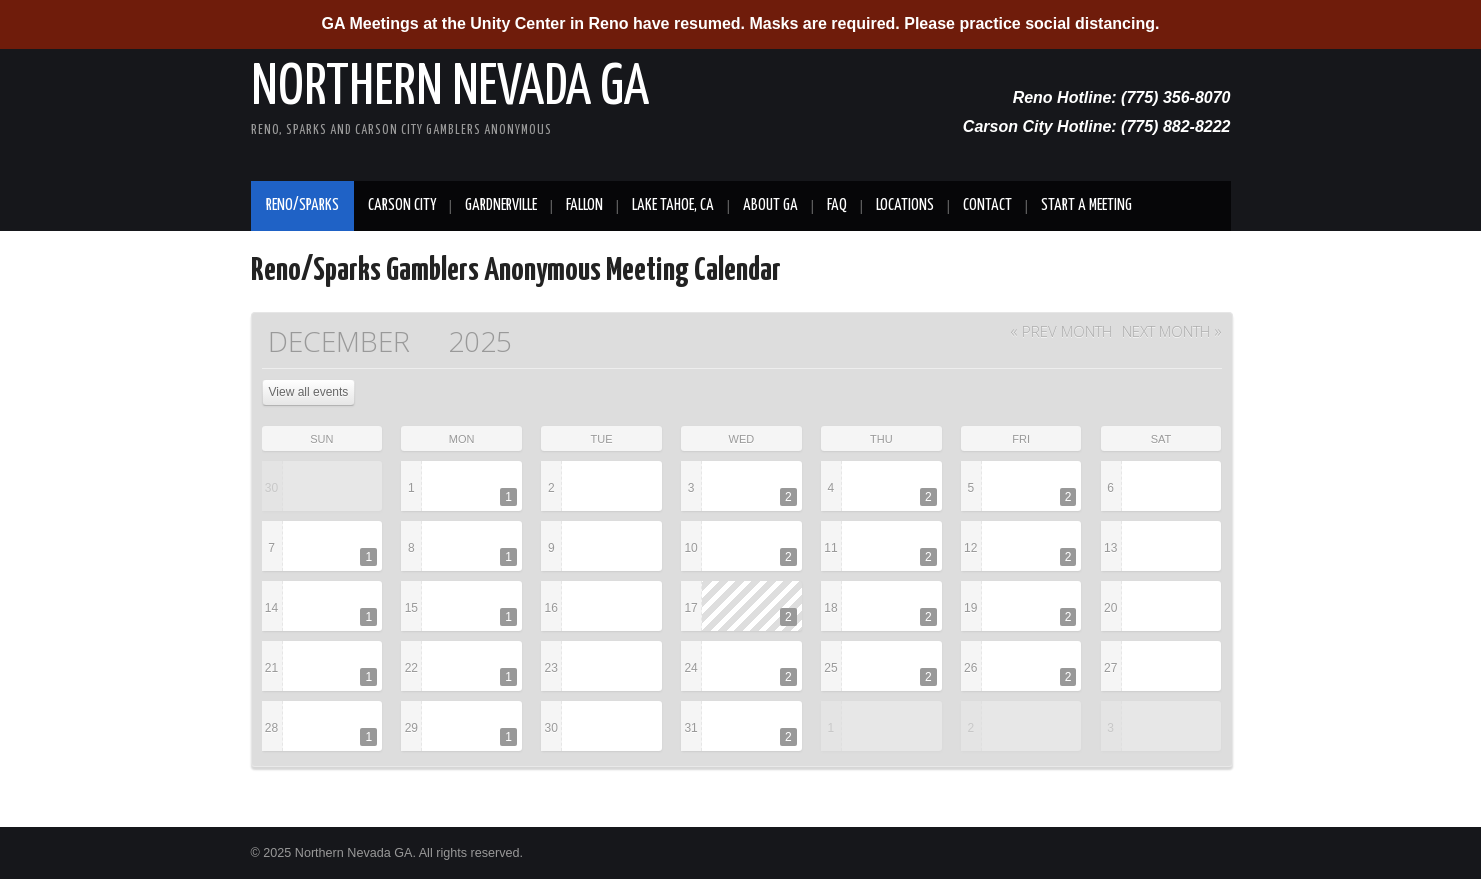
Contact (987, 205)
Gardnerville (501, 205)
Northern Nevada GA (450, 88)
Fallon (584, 205)
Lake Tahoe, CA (673, 205)
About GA (770, 205)
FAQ (837, 205)
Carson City (402, 205)
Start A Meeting (1086, 205)
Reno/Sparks (302, 205)
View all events (309, 392)
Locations (905, 205)
